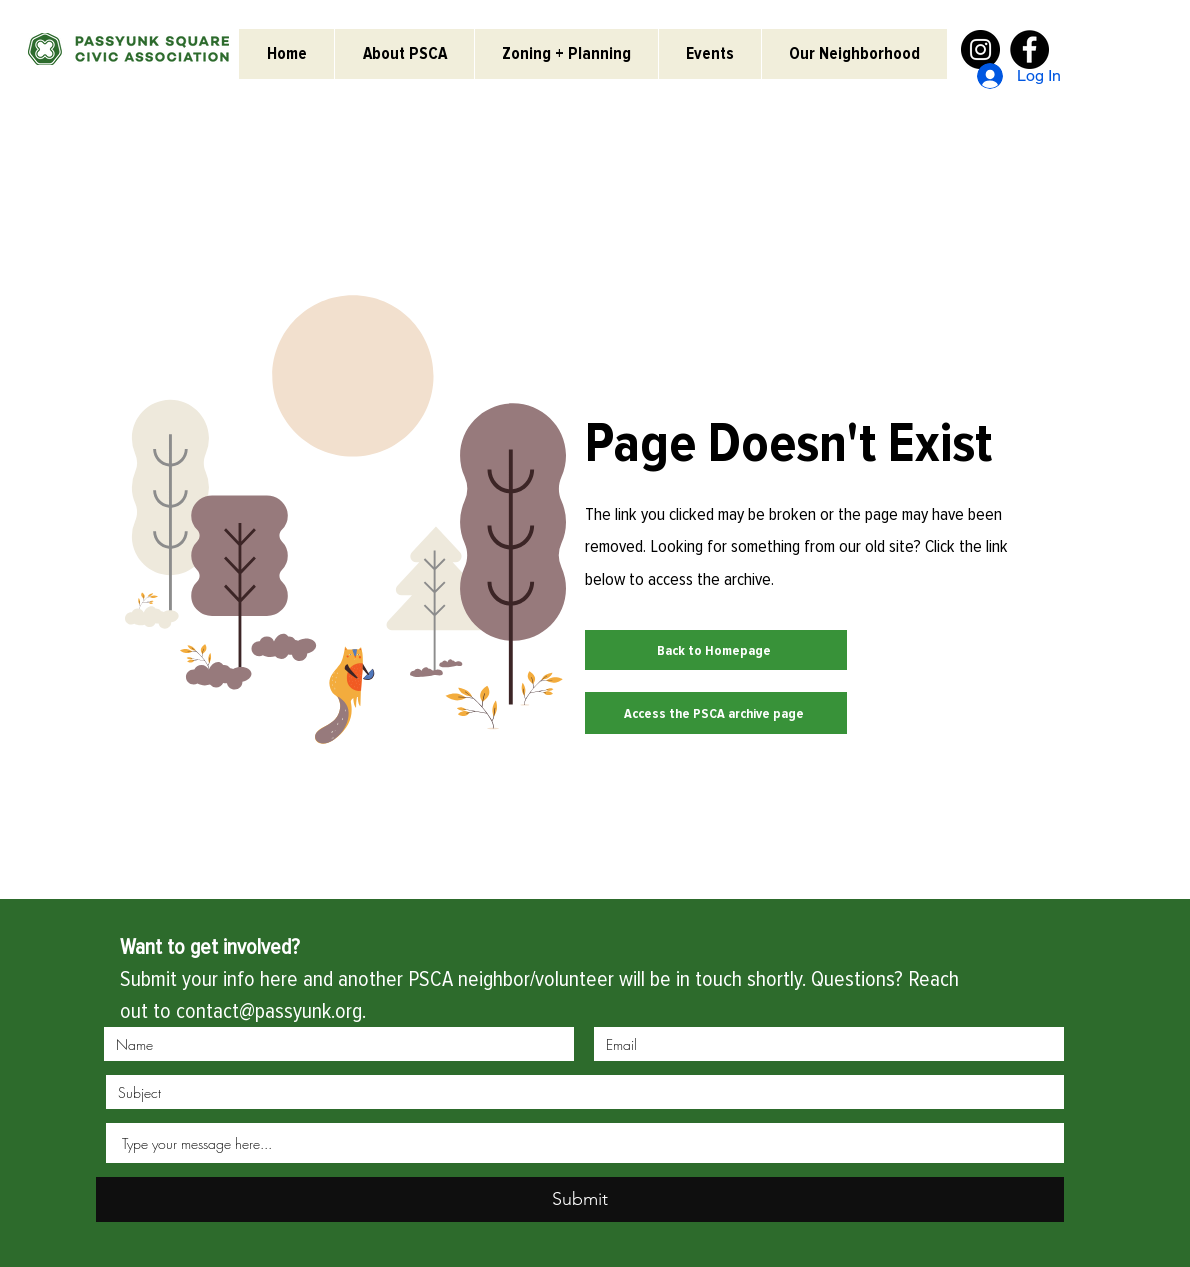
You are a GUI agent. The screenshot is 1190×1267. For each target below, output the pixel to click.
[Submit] (580, 1199)
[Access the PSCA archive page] (716, 713)
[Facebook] (1029, 49)
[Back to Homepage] (716, 650)
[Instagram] (980, 49)
